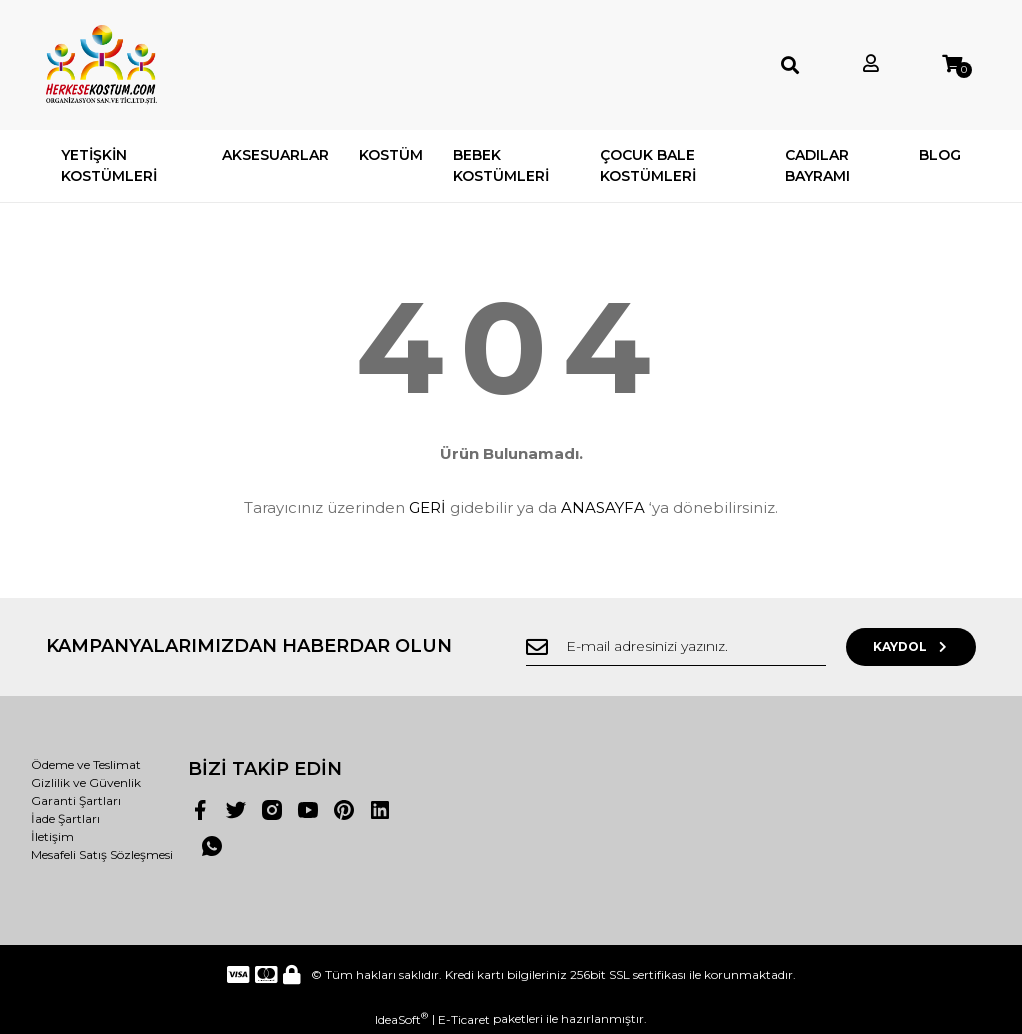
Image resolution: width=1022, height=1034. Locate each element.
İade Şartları (65, 818)
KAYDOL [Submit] (911, 646)
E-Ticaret (464, 1019)
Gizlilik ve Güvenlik (86, 782)
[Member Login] (871, 64)
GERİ (427, 507)
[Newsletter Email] (676, 647)
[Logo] (101, 65)
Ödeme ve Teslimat (86, 764)
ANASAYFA (603, 507)
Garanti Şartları (76, 800)
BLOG (940, 155)
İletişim (52, 836)
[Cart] (952, 64)
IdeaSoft (401, 1019)
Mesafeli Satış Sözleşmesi (102, 854)
